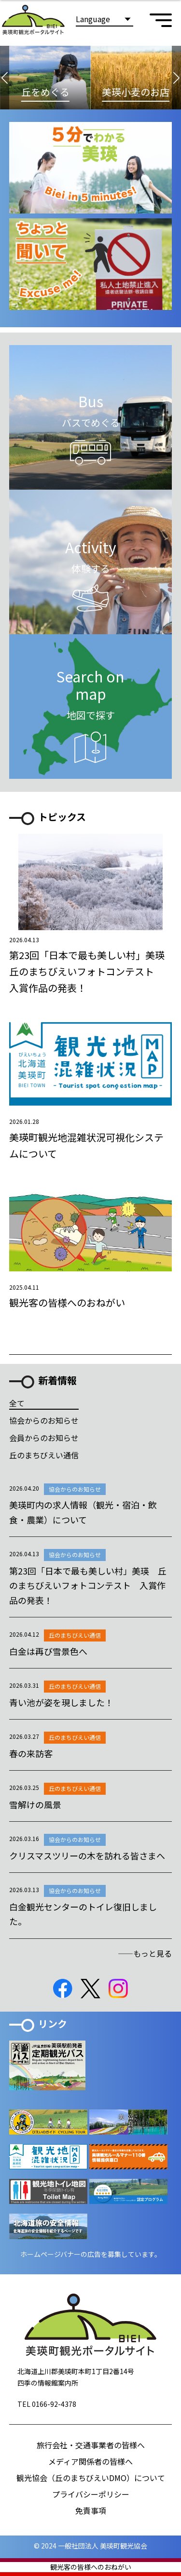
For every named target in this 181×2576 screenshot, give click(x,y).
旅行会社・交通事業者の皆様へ (91, 2445)
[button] (4, 77)
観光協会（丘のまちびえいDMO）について (90, 2477)
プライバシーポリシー (90, 2494)
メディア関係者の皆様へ (90, 2461)
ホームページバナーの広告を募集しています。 (90, 2254)
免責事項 (90, 2510)
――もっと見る (145, 1953)
